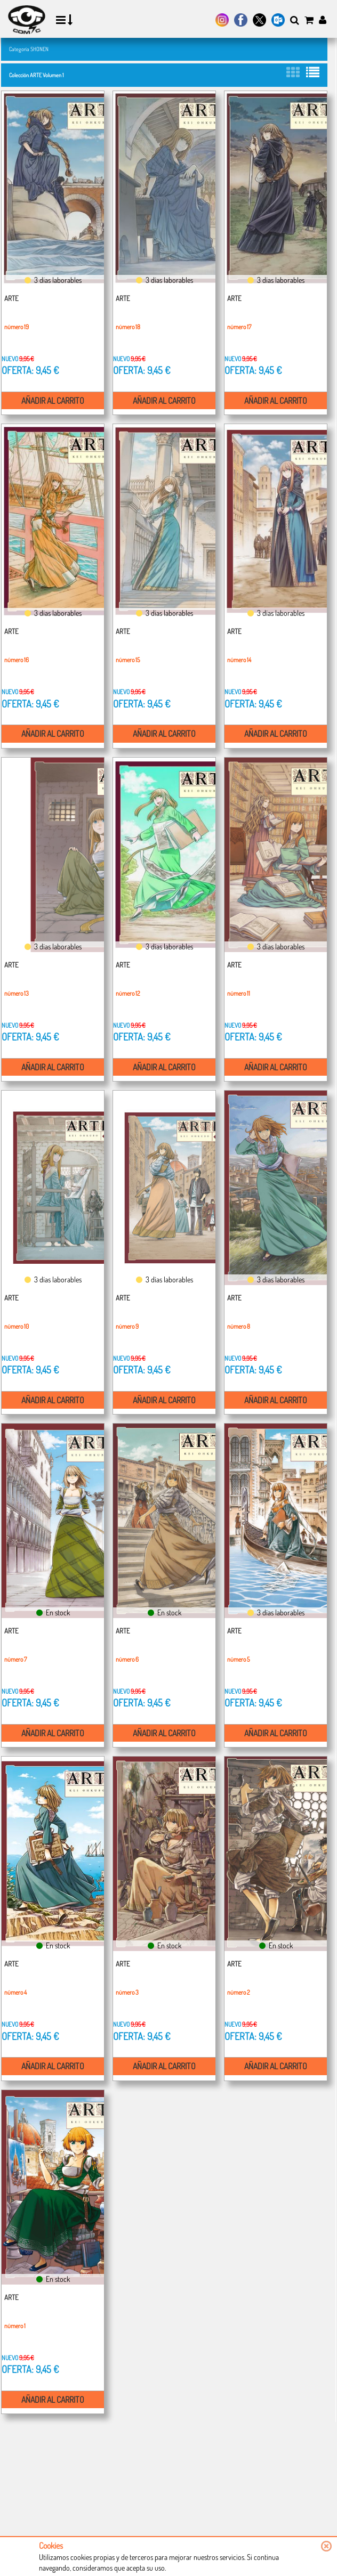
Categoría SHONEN (29, 48)
